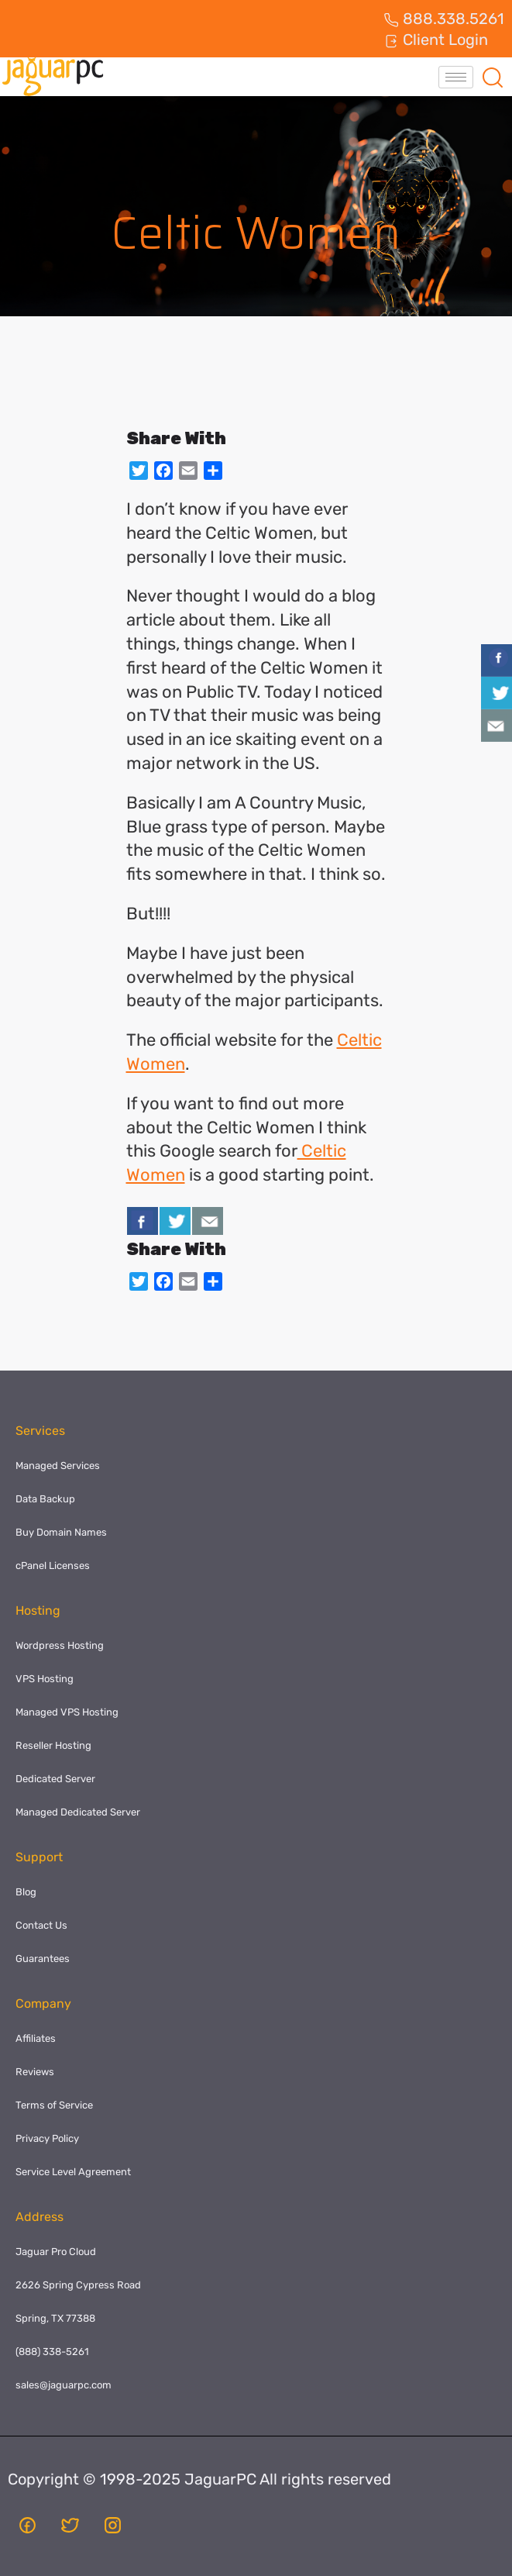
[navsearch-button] (492, 76)
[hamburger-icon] (455, 77)
